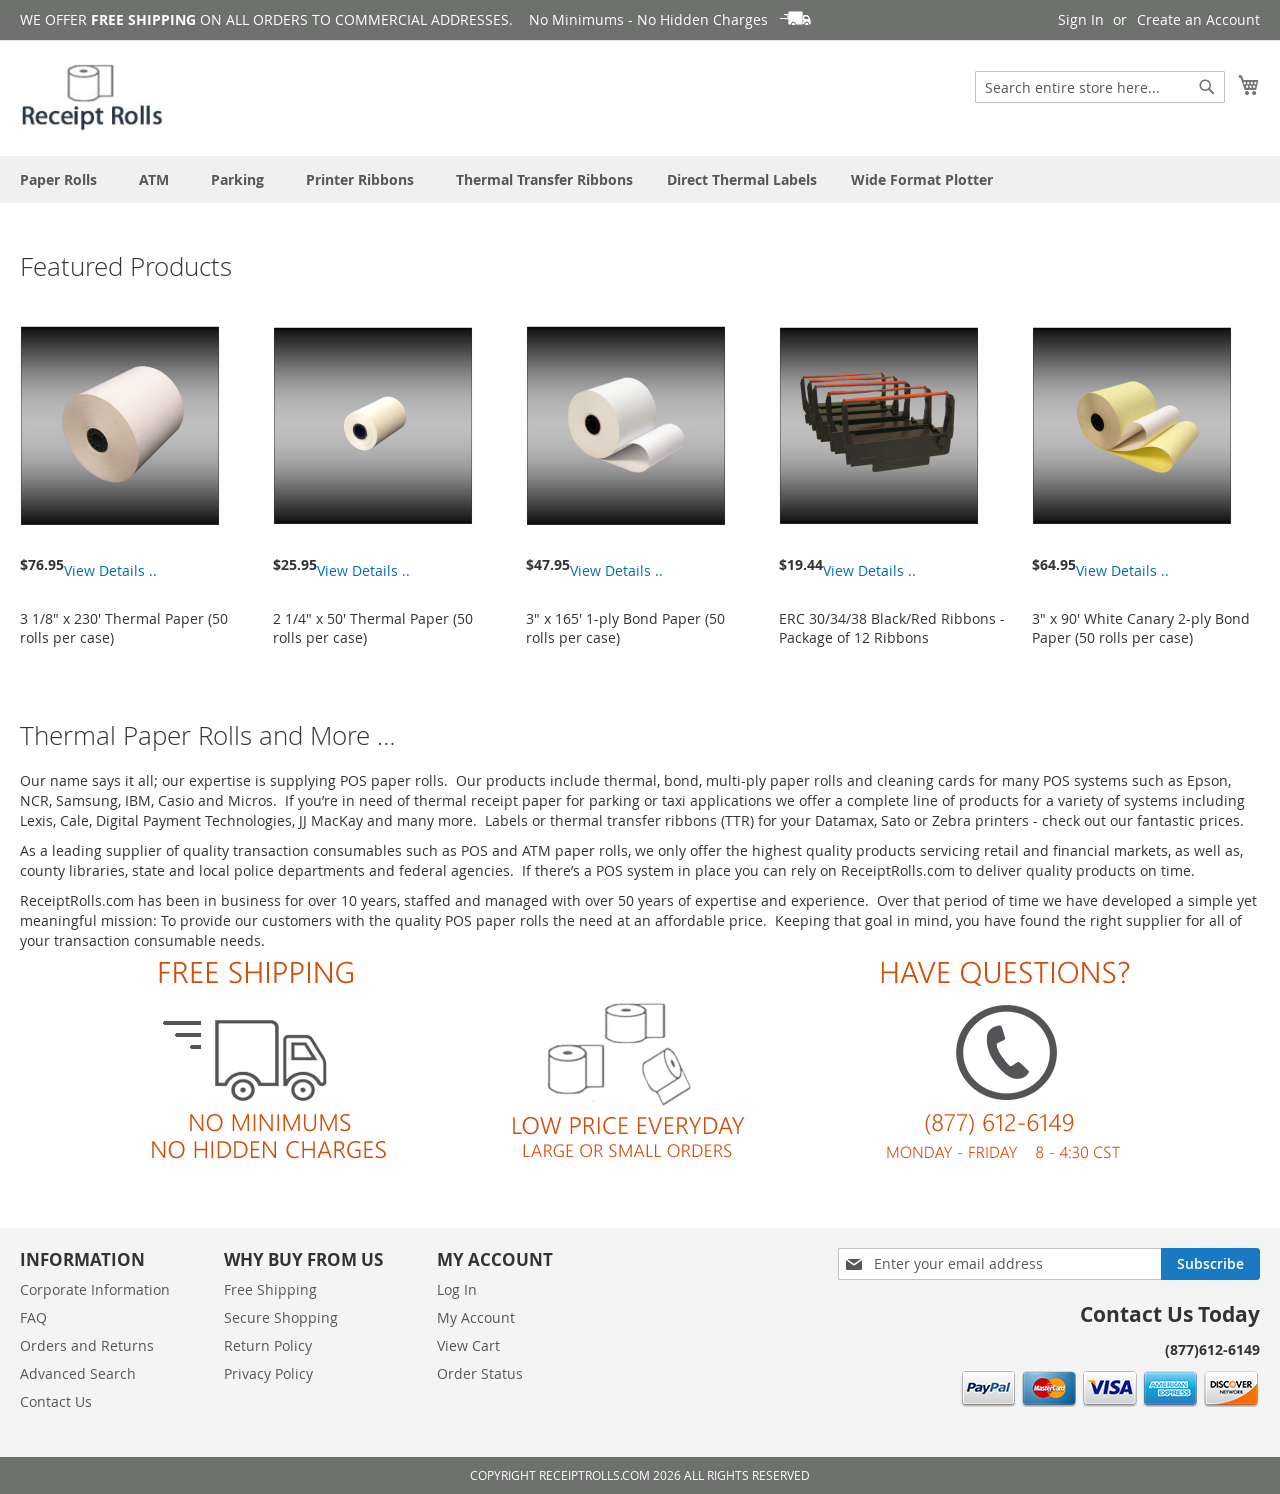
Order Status (480, 1373)
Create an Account (1198, 19)
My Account (476, 1317)
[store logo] (94, 97)
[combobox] (1100, 87)
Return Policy (268, 1345)
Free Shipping (270, 1289)
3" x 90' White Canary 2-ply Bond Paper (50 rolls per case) (1141, 628)
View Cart (468, 1345)
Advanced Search (78, 1373)
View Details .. (110, 570)
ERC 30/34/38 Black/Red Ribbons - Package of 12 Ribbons (892, 628)
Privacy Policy (268, 1373)
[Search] (1207, 87)
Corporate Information (95, 1289)
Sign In (1081, 19)
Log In (457, 1289)
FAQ (33, 1317)
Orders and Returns (87, 1345)
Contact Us (56, 1401)
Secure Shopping (281, 1317)
